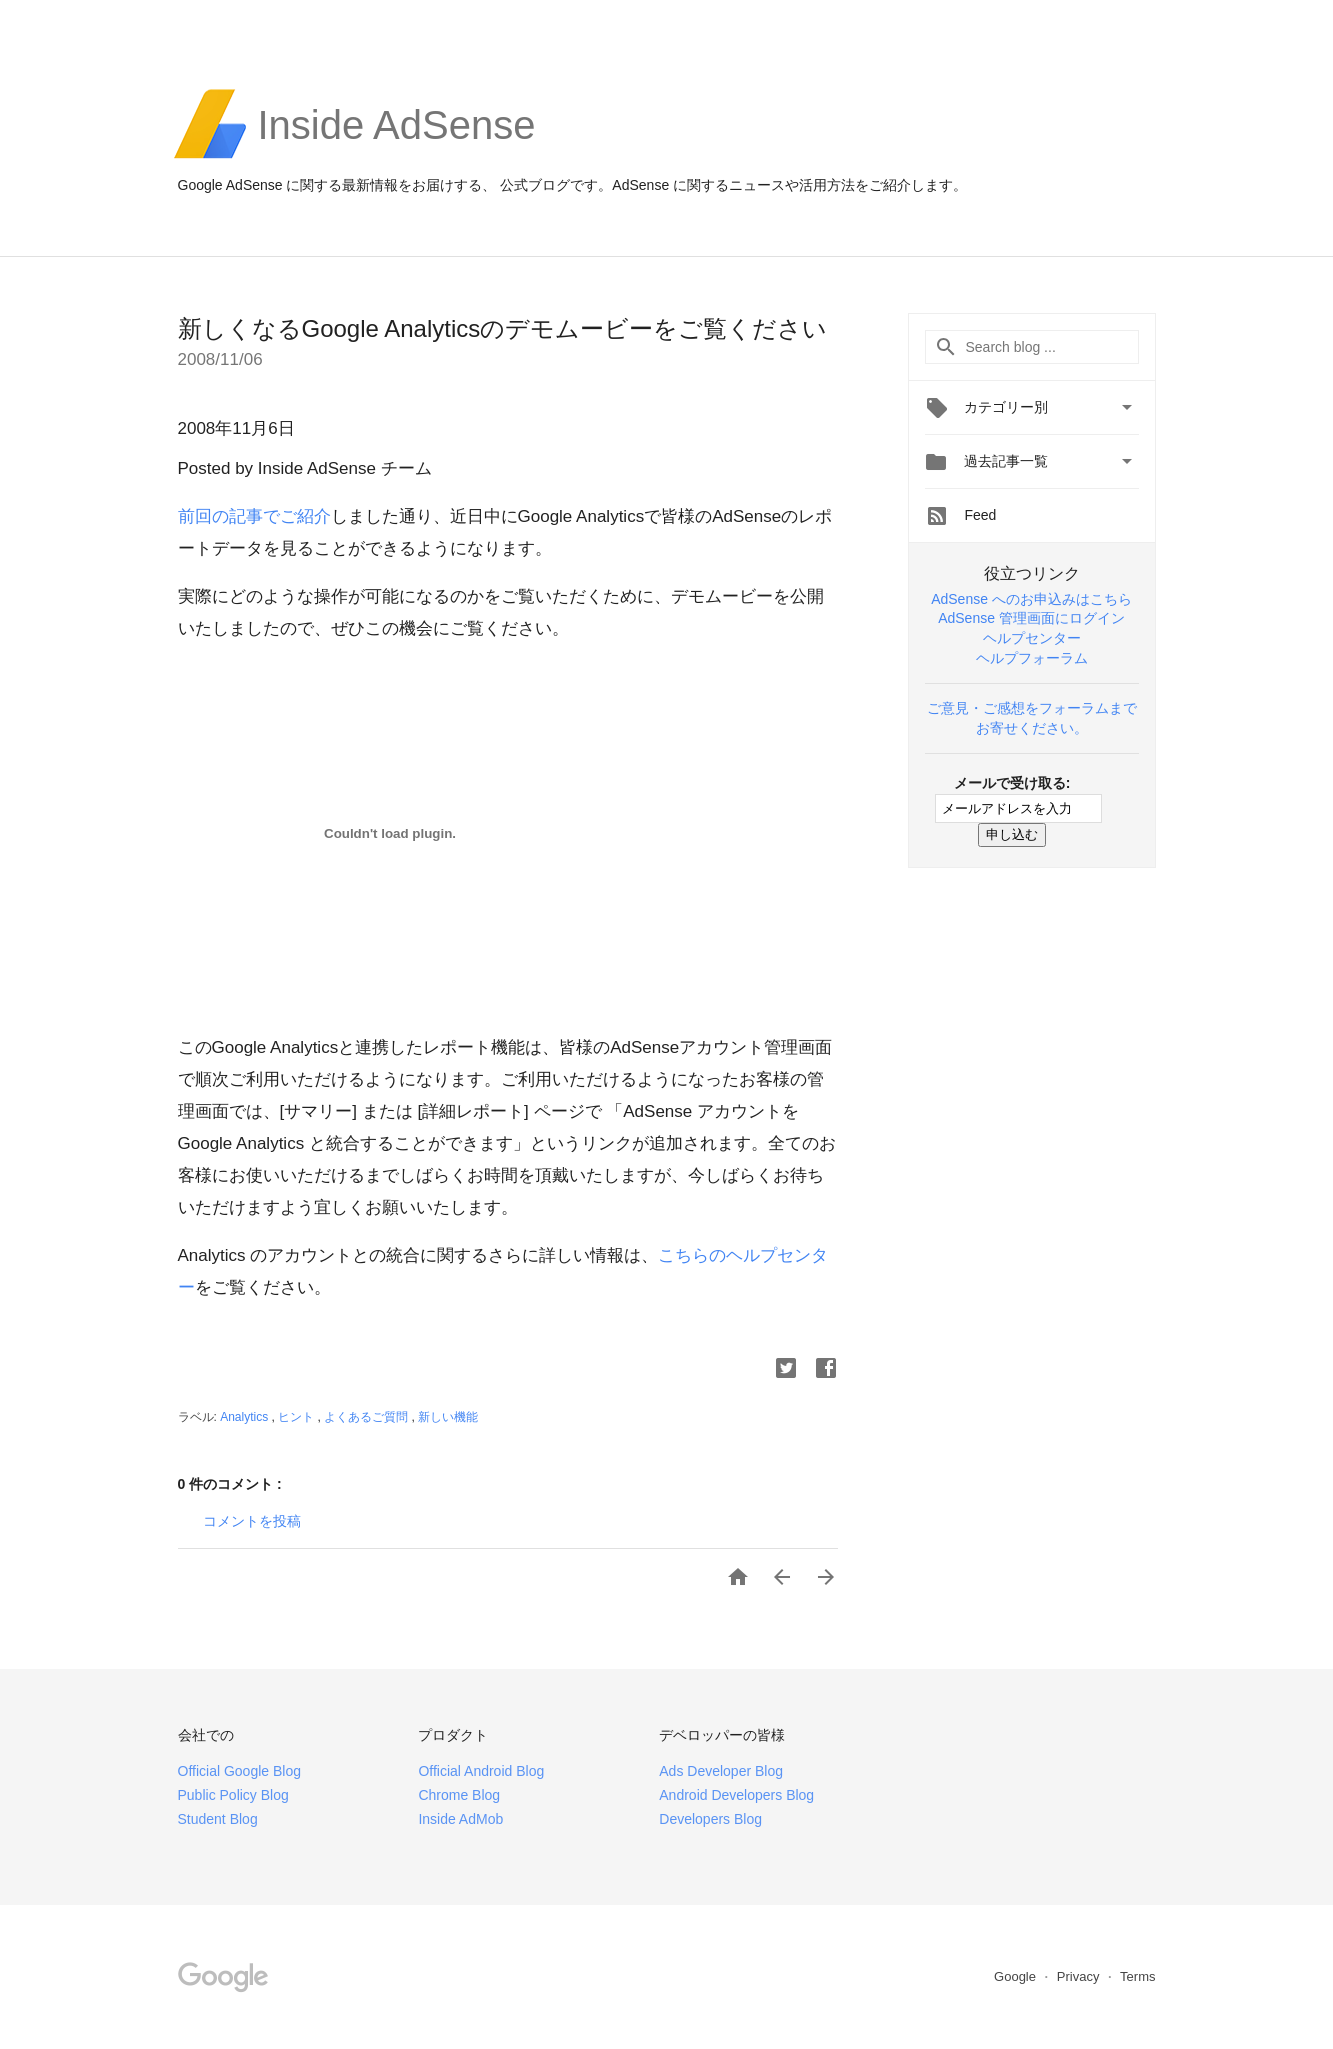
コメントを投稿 (252, 1521)
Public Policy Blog (233, 1795)
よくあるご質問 (367, 1417)
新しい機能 (448, 1417)
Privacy (1080, 1976)
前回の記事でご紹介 (254, 516)
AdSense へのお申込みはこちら (1031, 599)
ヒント (297, 1417)
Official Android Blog (481, 1771)
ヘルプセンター (1032, 638)
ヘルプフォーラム (1032, 658)
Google (1017, 1976)
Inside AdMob (460, 1819)
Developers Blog (710, 1819)
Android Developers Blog (736, 1795)
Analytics (245, 1417)
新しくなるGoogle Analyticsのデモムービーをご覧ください (503, 328)
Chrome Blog (459, 1795)
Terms (1137, 1976)
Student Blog (218, 1819)
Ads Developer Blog (721, 1771)
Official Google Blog (239, 1771)
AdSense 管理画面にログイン (1031, 618)
